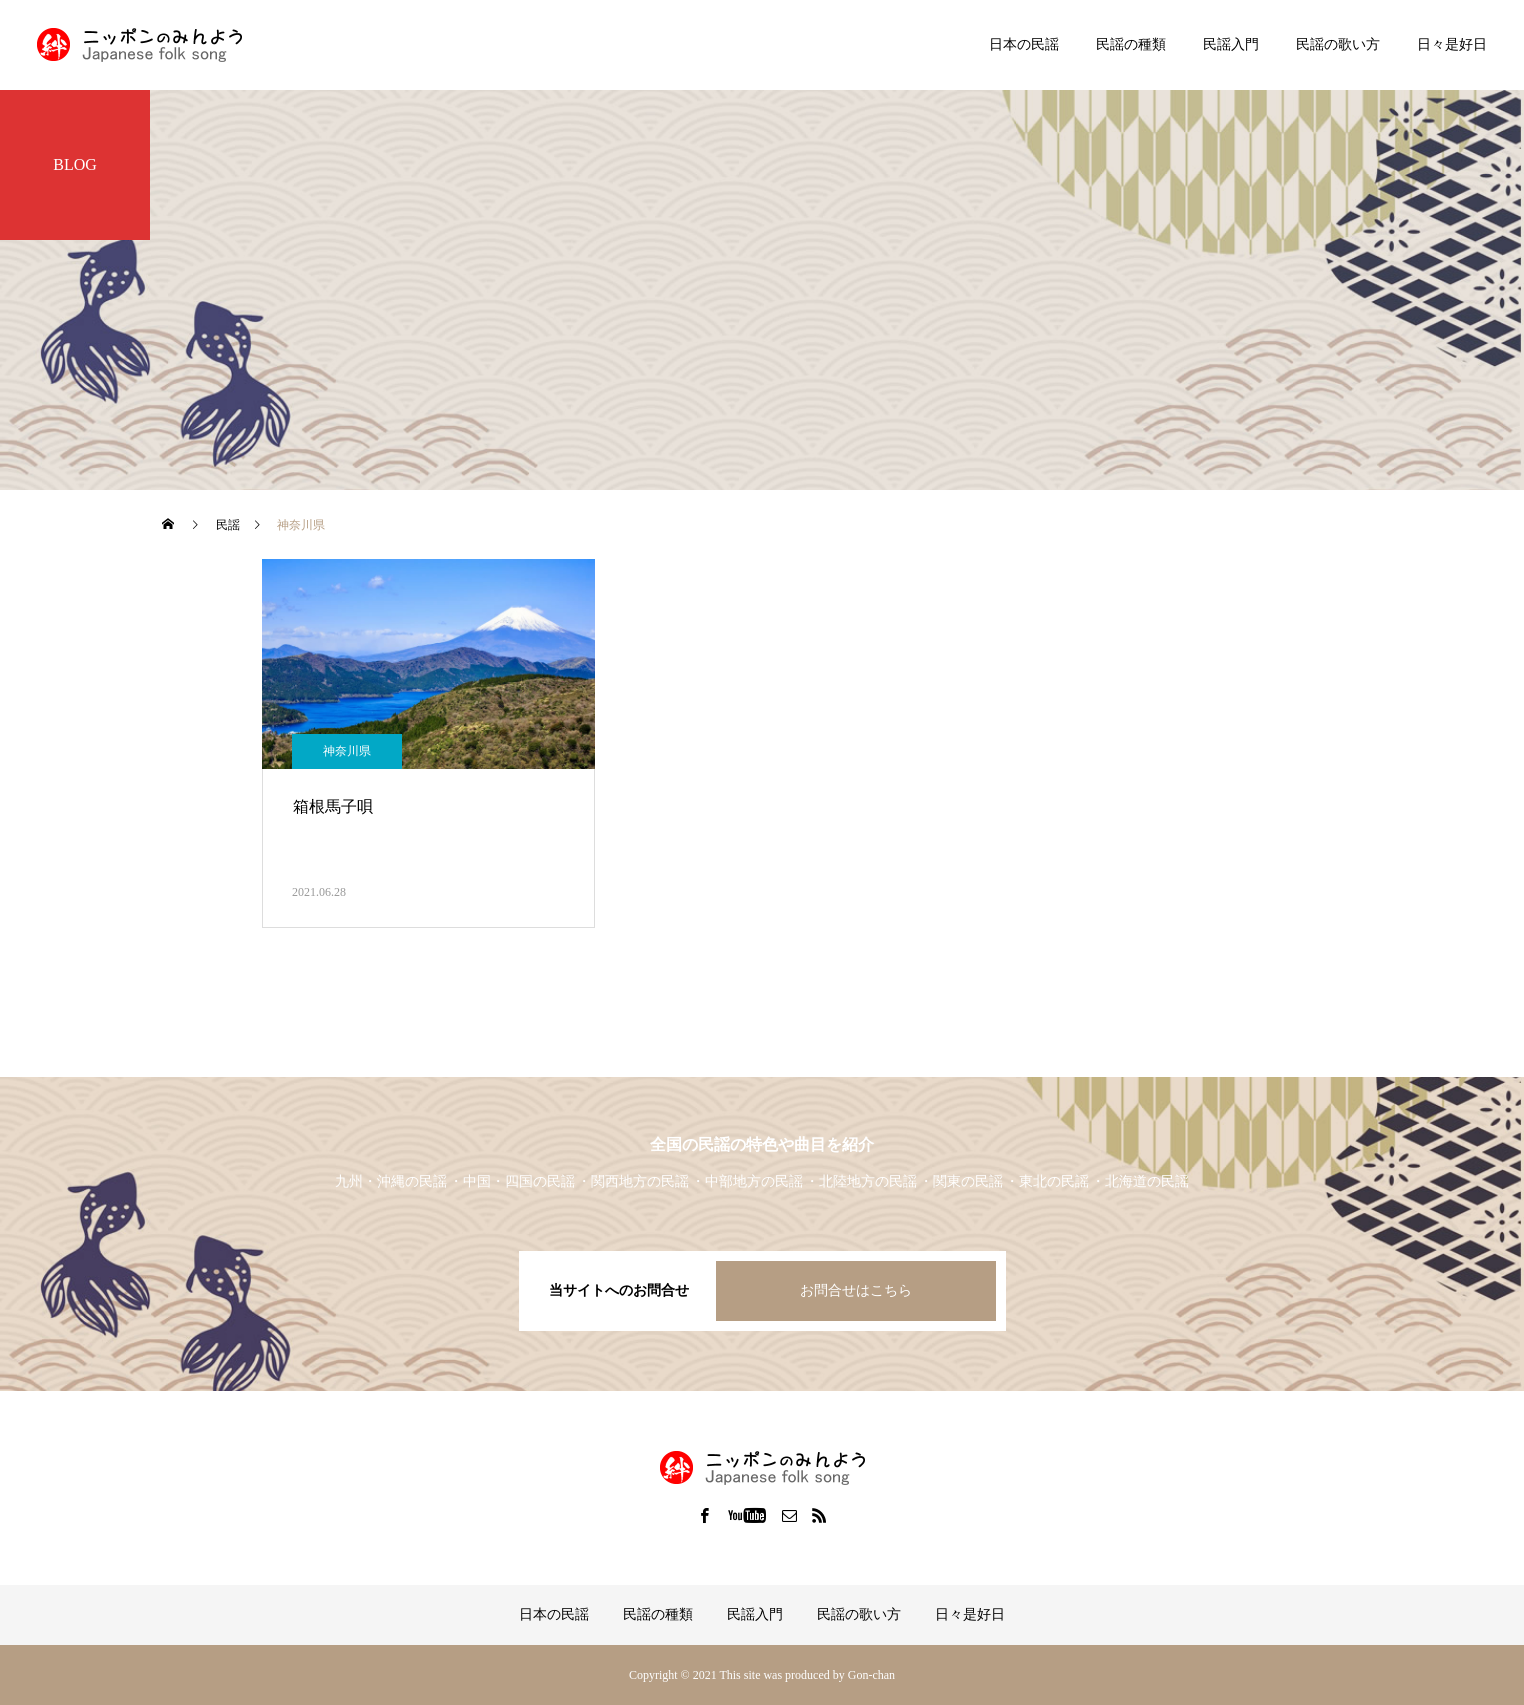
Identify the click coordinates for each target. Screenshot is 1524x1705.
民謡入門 (1231, 44)
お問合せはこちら (856, 1290)
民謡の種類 (1131, 44)
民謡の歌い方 (1338, 44)
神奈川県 (347, 751)
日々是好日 (1452, 44)
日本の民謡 (1024, 44)
